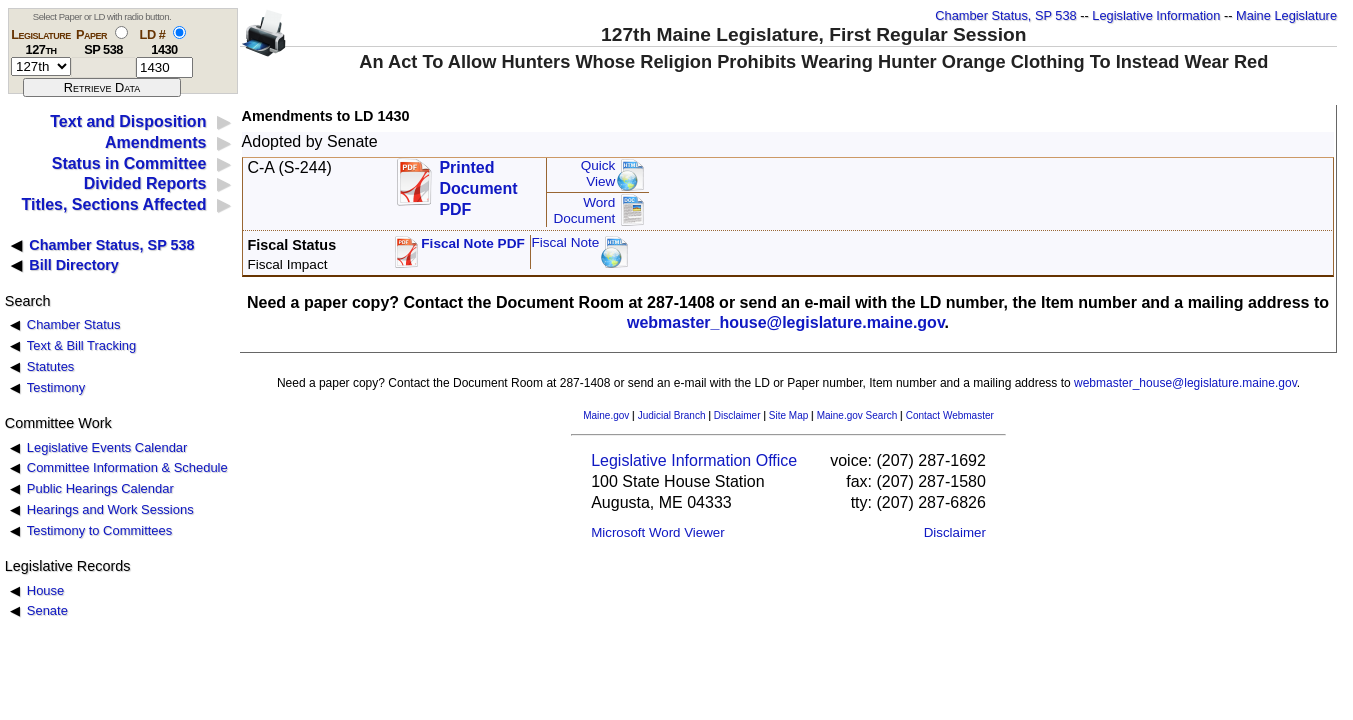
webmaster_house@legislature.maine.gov (786, 322)
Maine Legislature (1286, 15)
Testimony (56, 387)
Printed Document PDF (478, 182)
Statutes (51, 366)
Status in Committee (129, 163)
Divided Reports (145, 183)
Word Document (584, 210)
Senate (47, 610)
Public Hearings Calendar (100, 488)
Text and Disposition (128, 121)
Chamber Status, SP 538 (1005, 15)
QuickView (598, 173)
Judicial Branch (672, 415)
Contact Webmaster (950, 415)
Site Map (788, 415)
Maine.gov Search (857, 415)
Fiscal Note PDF (473, 243)
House (45, 590)
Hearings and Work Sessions (110, 509)
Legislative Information (1156, 15)
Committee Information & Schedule (127, 467)
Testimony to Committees (99, 530)
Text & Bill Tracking (81, 345)
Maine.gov (606, 415)
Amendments (155, 142)
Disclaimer (737, 415)
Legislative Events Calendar (107, 447)
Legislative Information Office (694, 460)
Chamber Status (74, 324)
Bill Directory (74, 265)
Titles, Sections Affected (113, 204)
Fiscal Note (565, 242)
